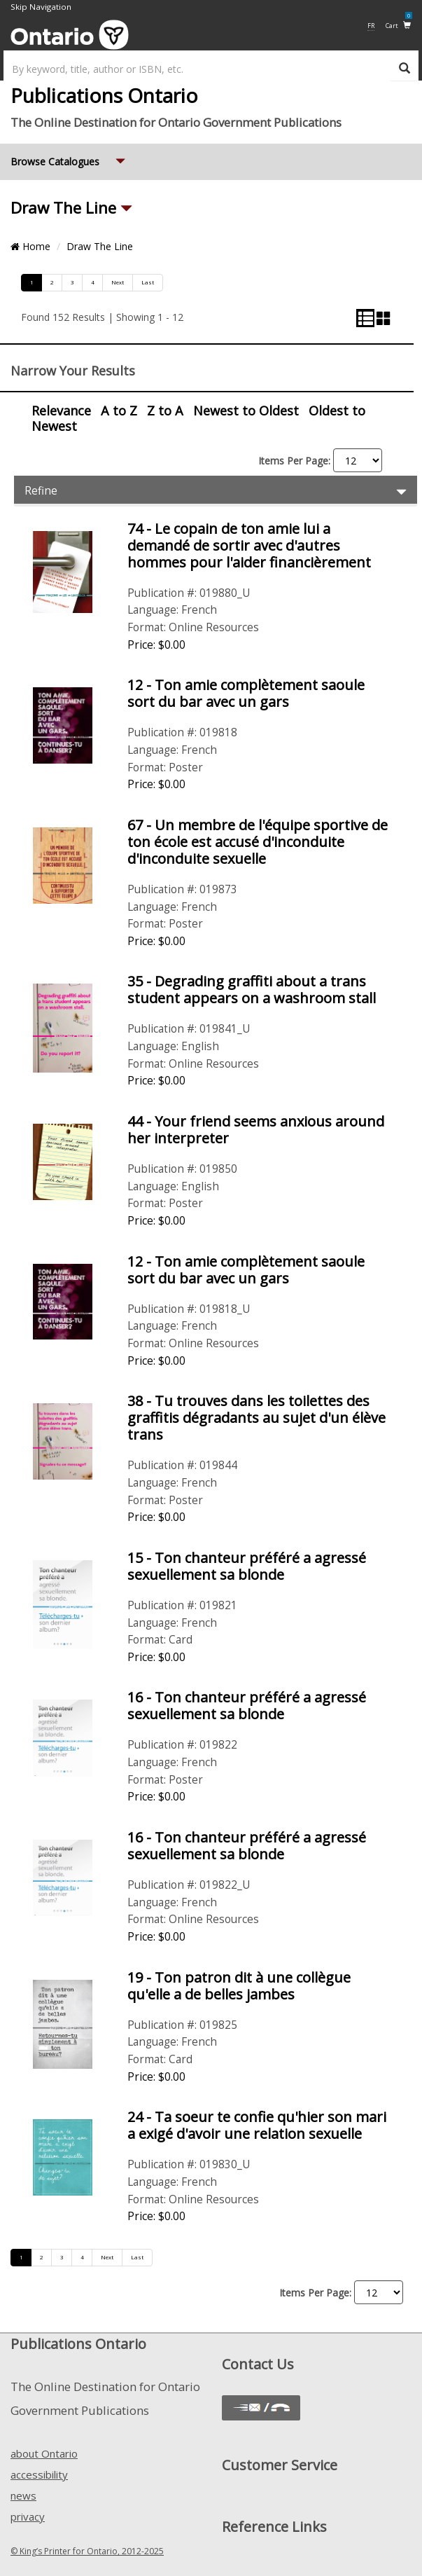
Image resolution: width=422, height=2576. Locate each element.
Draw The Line (65, 208)
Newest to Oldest (246, 410)
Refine (217, 490)
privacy (27, 2516)
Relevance (61, 410)
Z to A (165, 410)
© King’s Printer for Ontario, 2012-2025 (87, 2551)
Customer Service (279, 2465)
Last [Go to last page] (147, 282)
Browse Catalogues (69, 156)
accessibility (39, 2474)
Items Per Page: (294, 460)
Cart (399, 25)
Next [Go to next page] (117, 282)
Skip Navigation (40, 6)
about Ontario (44, 2453)
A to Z (119, 410)
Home (30, 246)
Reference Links (274, 2526)
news (23, 2495)
